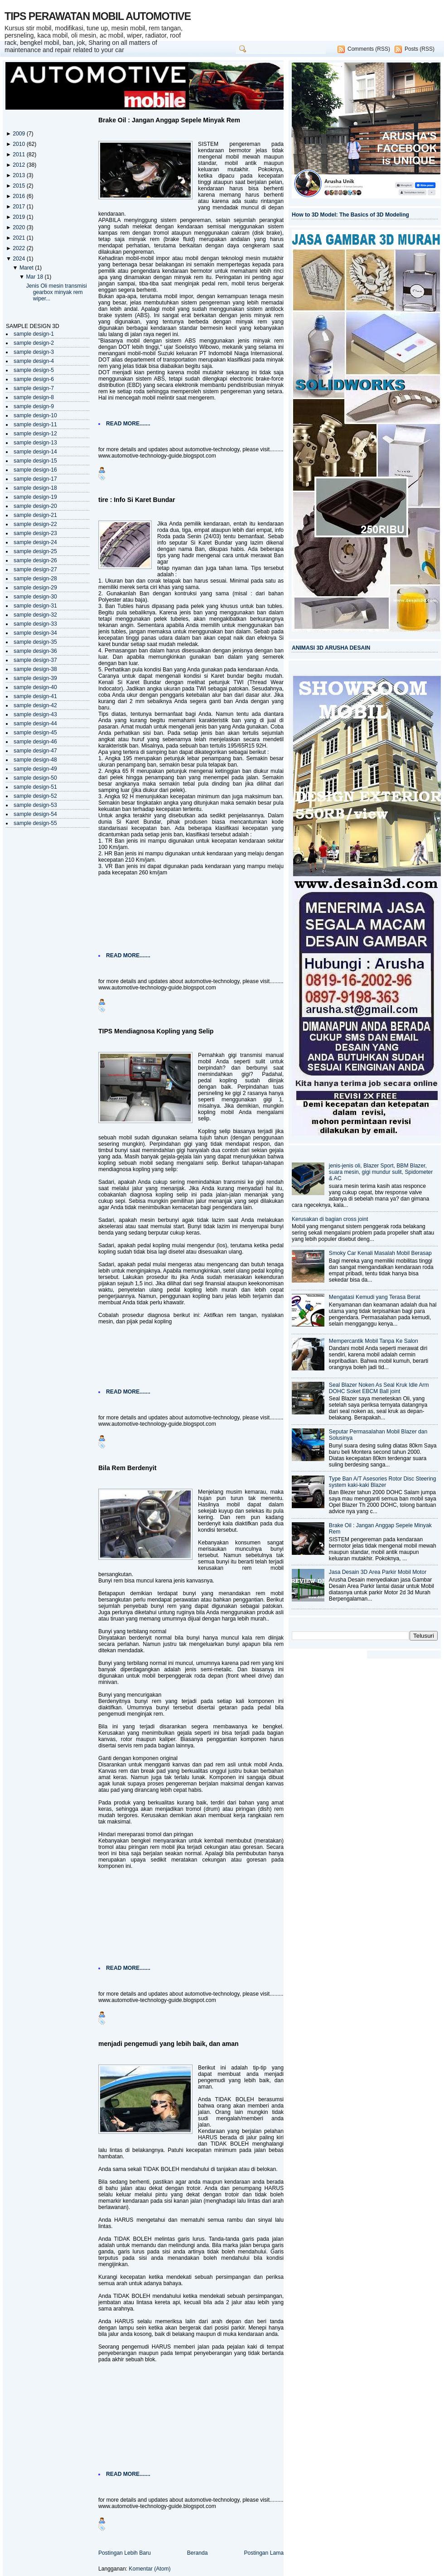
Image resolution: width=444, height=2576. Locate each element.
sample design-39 (35, 678)
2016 (19, 196)
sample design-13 (35, 442)
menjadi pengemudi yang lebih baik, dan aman (168, 2043)
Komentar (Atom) (149, 2569)
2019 (19, 217)
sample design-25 (35, 551)
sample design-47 (35, 751)
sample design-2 (34, 343)
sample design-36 (35, 651)
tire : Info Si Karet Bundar (136, 499)
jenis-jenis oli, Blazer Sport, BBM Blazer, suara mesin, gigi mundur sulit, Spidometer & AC (381, 1172)
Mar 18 (35, 277)
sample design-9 (34, 406)
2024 (19, 259)
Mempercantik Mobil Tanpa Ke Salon (373, 1341)
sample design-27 (35, 569)
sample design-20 (35, 506)
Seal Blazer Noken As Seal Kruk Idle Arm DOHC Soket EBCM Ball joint (379, 1388)
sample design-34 (35, 633)
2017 (19, 206)
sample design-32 (35, 615)
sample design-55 (35, 823)
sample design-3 (34, 352)
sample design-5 (34, 370)
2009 (19, 133)
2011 (19, 154)
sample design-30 (35, 596)
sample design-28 (35, 578)
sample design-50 (35, 778)
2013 (19, 175)
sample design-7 (34, 388)
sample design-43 (35, 714)
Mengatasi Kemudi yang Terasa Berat (374, 1297)
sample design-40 (35, 687)
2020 (19, 227)
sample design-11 (35, 424)
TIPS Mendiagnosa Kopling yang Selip (155, 1031)
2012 (19, 165)
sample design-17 (35, 479)
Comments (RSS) (368, 49)
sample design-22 (35, 524)
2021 (19, 238)
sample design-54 (35, 814)
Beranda (197, 2553)
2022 (19, 248)
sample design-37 (35, 660)
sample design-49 (35, 769)
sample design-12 (35, 433)
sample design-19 (35, 497)
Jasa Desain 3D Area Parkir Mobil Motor (377, 1572)
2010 (19, 144)
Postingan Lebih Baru (124, 2553)
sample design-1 (34, 334)
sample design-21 (35, 515)
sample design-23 (35, 533)
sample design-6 (34, 379)
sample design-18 (35, 488)
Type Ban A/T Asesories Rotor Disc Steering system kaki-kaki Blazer (382, 1482)
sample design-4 (34, 361)
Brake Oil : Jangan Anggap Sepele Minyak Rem (169, 120)
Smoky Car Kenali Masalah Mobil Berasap (380, 1253)
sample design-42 (35, 705)
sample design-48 (35, 760)
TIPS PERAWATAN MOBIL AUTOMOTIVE (98, 16)
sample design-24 (35, 542)
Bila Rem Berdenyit (127, 1467)
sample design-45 (35, 732)
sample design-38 (35, 669)
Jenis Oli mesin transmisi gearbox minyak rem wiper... (56, 292)
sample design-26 (35, 560)
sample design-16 (35, 470)
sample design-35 (35, 642)
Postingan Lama (264, 2553)
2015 (19, 186)
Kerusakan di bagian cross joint (330, 1219)
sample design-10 (35, 415)
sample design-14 (35, 452)
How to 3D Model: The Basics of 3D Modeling (350, 215)
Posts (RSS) (419, 49)
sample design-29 (35, 587)
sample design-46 (35, 741)
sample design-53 (35, 805)
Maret (27, 268)
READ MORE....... (128, 423)
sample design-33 (35, 624)
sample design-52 (35, 796)
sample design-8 (34, 397)
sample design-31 (35, 606)
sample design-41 (35, 696)
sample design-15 (35, 461)
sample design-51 (35, 787)
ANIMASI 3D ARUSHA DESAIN (331, 648)
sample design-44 (35, 723)
